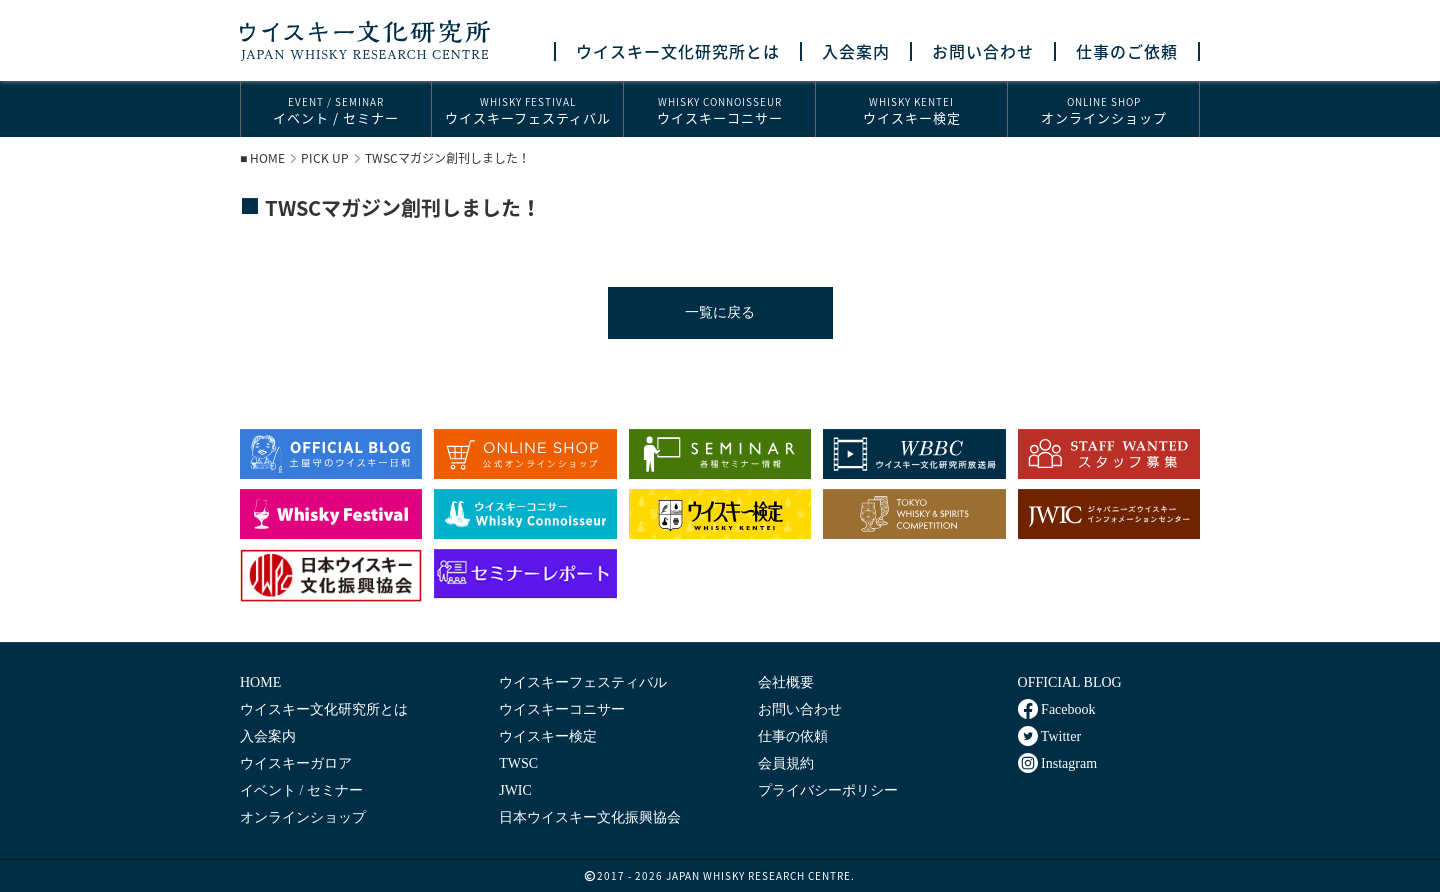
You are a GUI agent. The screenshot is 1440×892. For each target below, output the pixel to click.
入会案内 (856, 51)
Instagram (1057, 763)
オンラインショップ (1103, 110)
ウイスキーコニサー (719, 110)
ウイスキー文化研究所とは (678, 51)
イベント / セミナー (336, 110)
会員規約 (786, 763)
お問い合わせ (983, 51)
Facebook (1057, 709)
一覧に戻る (720, 312)
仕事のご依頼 (1127, 51)
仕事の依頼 (793, 736)
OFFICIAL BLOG (1070, 682)
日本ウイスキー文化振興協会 (590, 817)
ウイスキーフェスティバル (527, 110)
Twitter (1049, 736)
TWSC (518, 763)
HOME (267, 158)
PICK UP (325, 158)
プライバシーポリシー (828, 790)
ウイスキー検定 (911, 110)
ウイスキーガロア (296, 763)
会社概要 (786, 682)
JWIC (515, 790)
